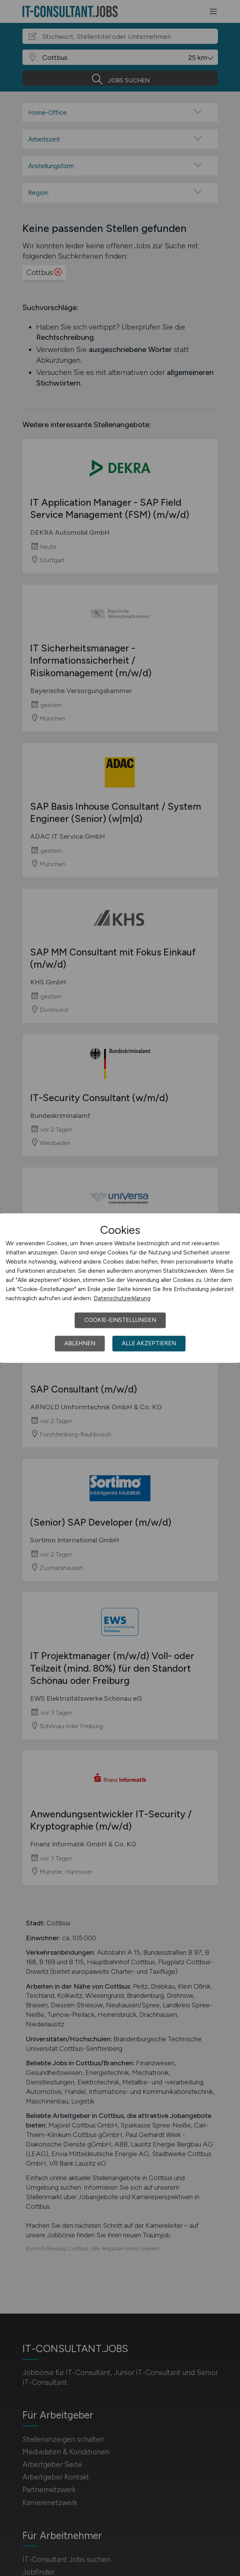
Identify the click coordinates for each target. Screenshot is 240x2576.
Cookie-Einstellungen (120, 1320)
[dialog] (120, 1288)
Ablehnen (79, 1343)
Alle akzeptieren (149, 1343)
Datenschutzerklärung (122, 1298)
